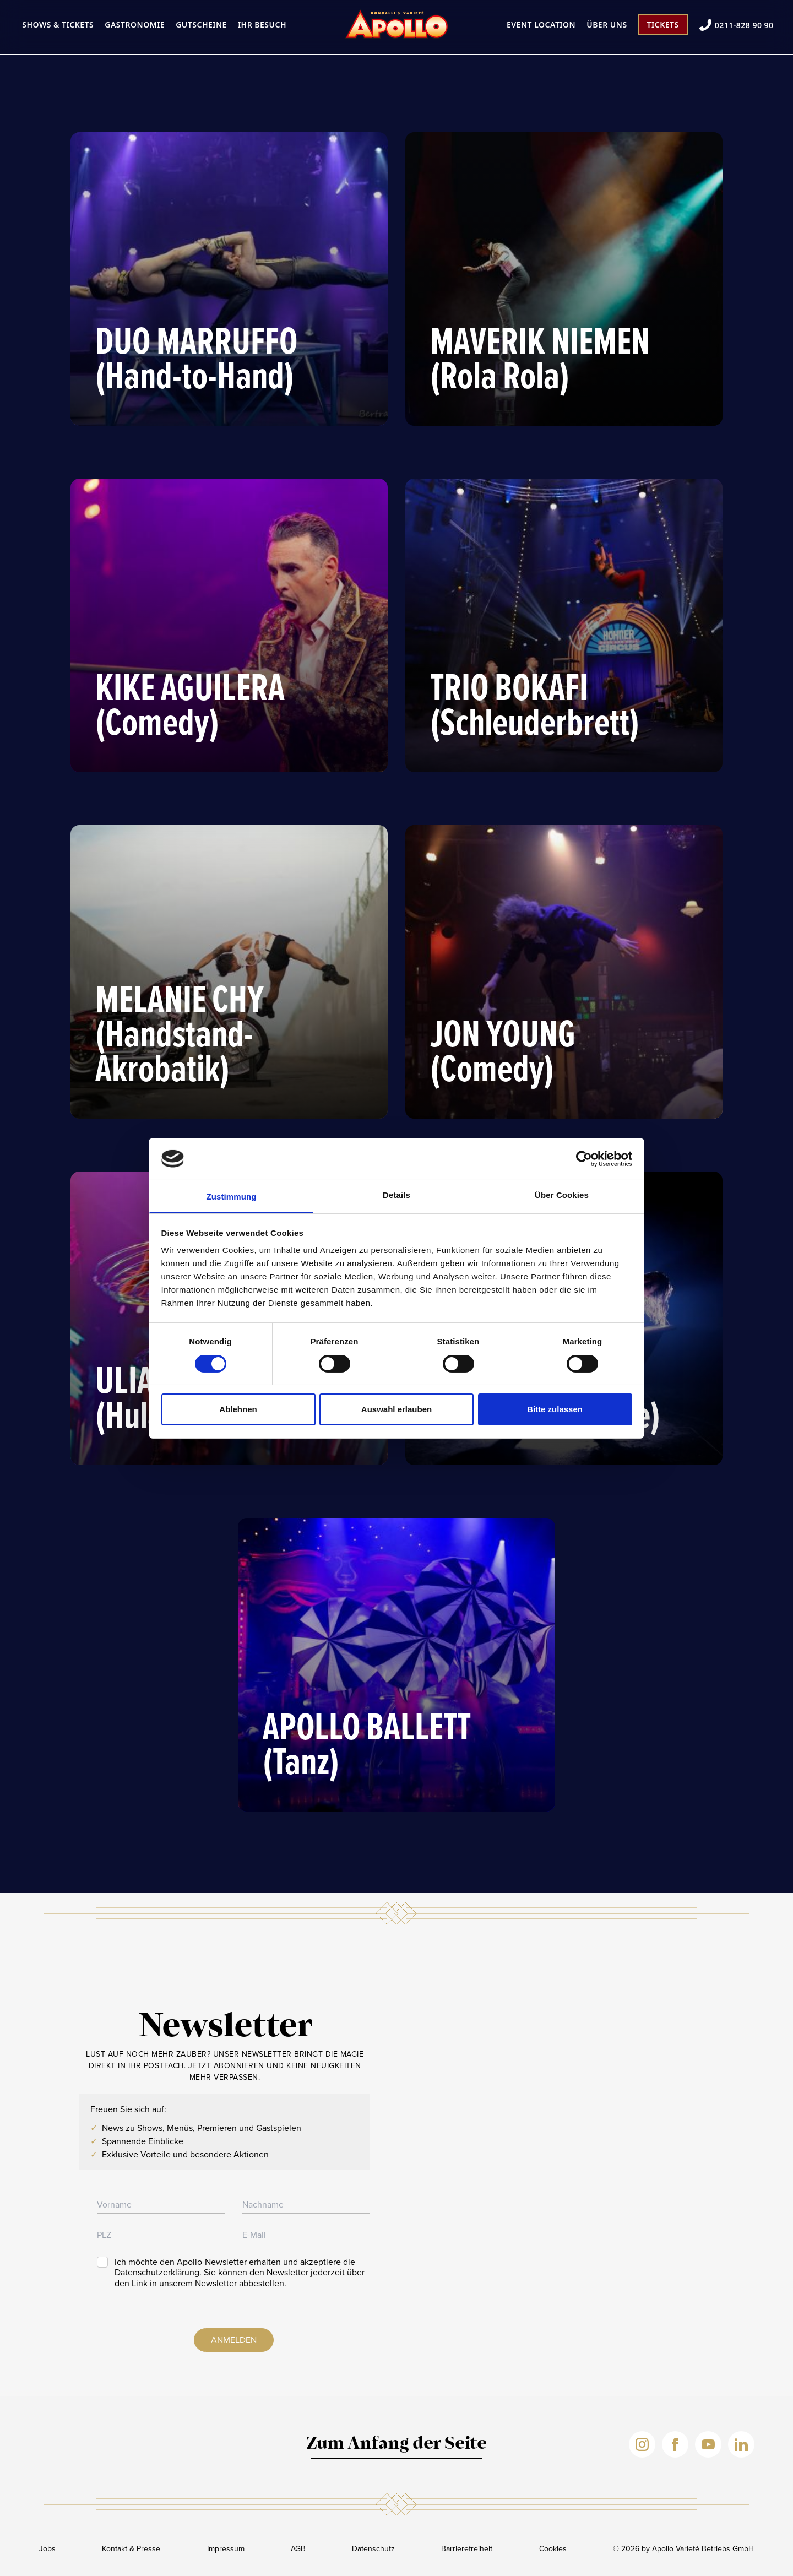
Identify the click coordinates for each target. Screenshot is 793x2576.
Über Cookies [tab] (562, 1195)
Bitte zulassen (555, 1409)
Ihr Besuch (262, 24)
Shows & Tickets (58, 24)
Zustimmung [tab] (232, 1196)
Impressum (226, 2549)
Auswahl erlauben (396, 1409)
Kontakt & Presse (131, 2549)
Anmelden (234, 2340)
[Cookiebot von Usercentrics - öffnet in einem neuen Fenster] (584, 1159)
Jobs (47, 2549)
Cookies (553, 2549)
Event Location (541, 24)
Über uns (606, 24)
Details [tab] (396, 1195)
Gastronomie (135, 24)
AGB (298, 2549)
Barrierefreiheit (466, 2549)
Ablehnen (238, 1409)
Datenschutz (373, 2549)
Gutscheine (201, 24)
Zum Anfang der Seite (396, 2444)
